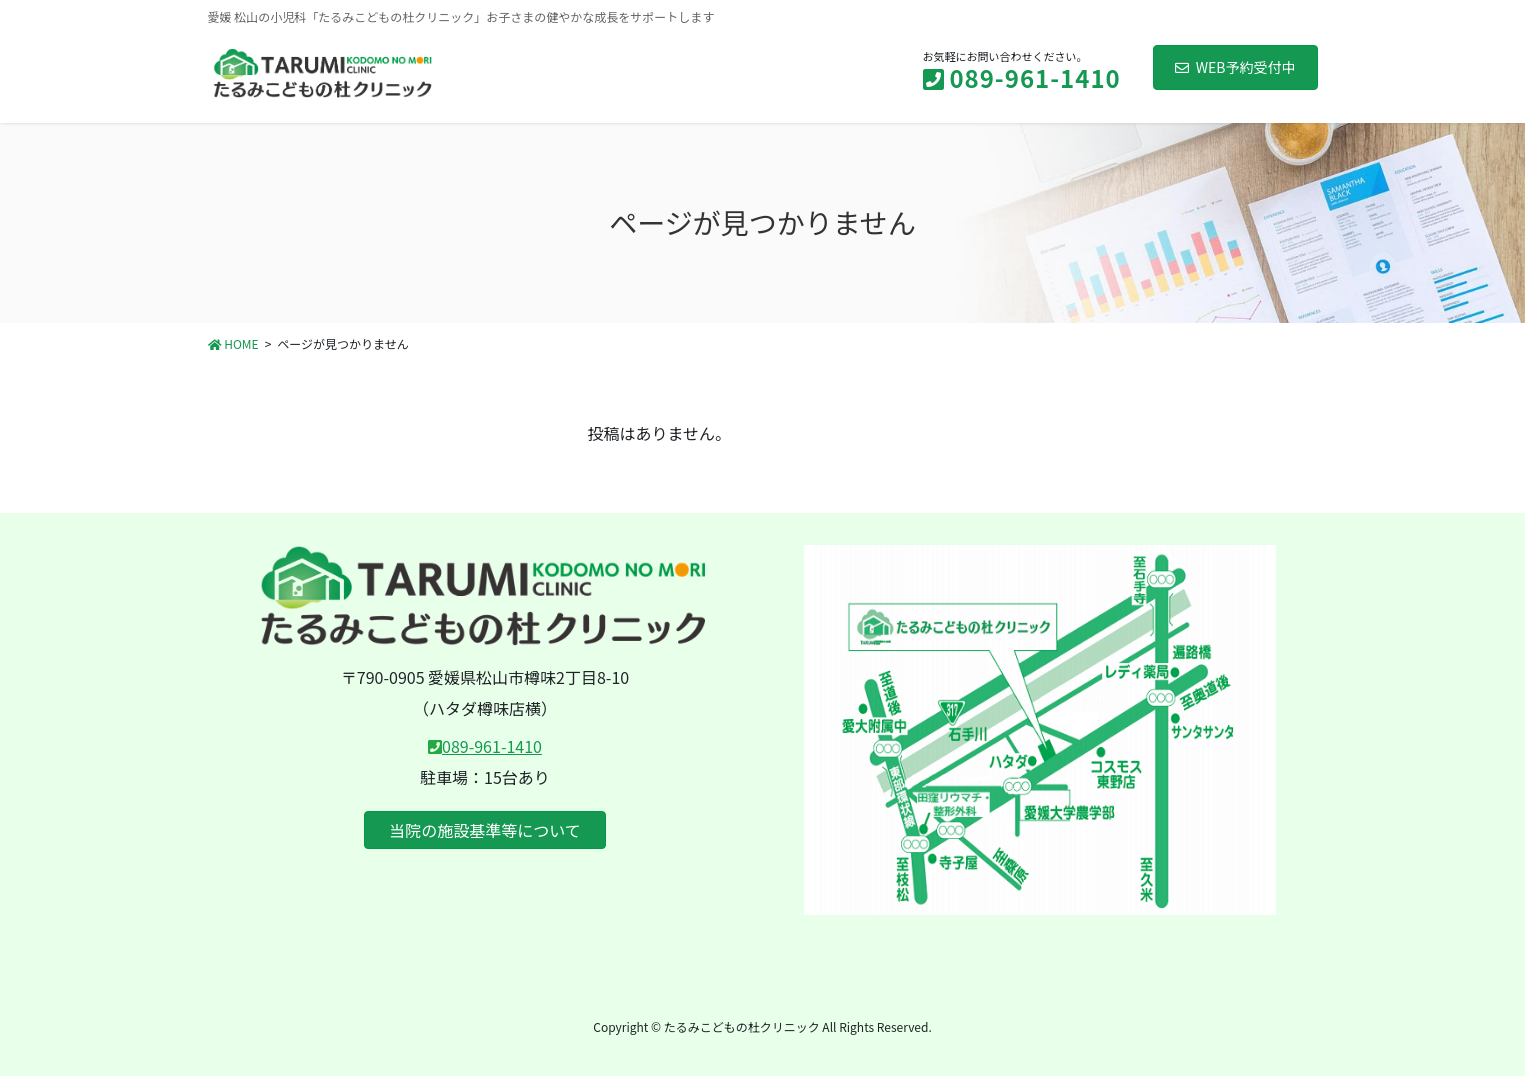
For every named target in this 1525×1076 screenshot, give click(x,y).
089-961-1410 (492, 746)
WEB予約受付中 (1235, 67)
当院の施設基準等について (485, 830)
